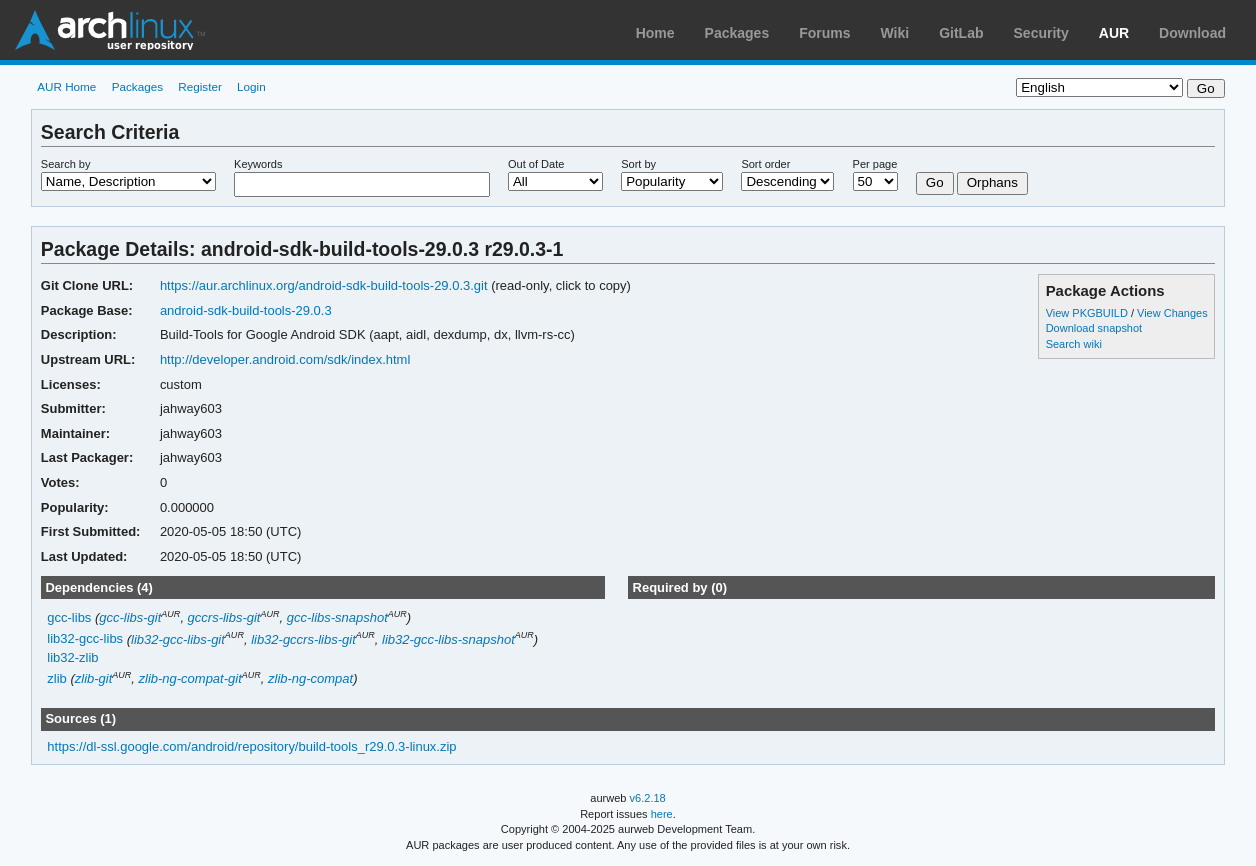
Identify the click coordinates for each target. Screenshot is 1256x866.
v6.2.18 (648, 798)
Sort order (765, 164)
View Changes (1172, 313)
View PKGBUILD (1088, 313)
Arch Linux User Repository (110, 30)
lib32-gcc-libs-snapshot (448, 639)
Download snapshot (1094, 328)
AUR (1114, 33)
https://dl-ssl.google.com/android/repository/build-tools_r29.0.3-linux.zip (251, 746)
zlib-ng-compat (310, 678)
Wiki (895, 33)
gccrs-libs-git (224, 617)
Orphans (992, 182)
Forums (824, 33)
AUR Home (66, 86)
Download (1192, 33)
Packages (737, 33)
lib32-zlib (72, 657)
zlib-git (94, 678)
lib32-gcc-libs (85, 639)
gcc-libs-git (130, 617)
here (662, 814)
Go (935, 182)
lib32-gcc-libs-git (178, 639)
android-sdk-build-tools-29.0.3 (246, 310)
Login (251, 86)
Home (655, 33)
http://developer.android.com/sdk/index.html (285, 359)
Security (1041, 33)
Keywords (258, 164)
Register (200, 86)
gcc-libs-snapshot (337, 617)
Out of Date (536, 164)
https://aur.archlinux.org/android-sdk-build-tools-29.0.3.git (324, 285)
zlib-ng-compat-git (190, 678)
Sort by (638, 164)
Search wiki (1074, 344)
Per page (875, 164)
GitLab (961, 33)
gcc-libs (69, 617)
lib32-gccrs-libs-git (303, 639)
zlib (56, 678)
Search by (66, 164)
